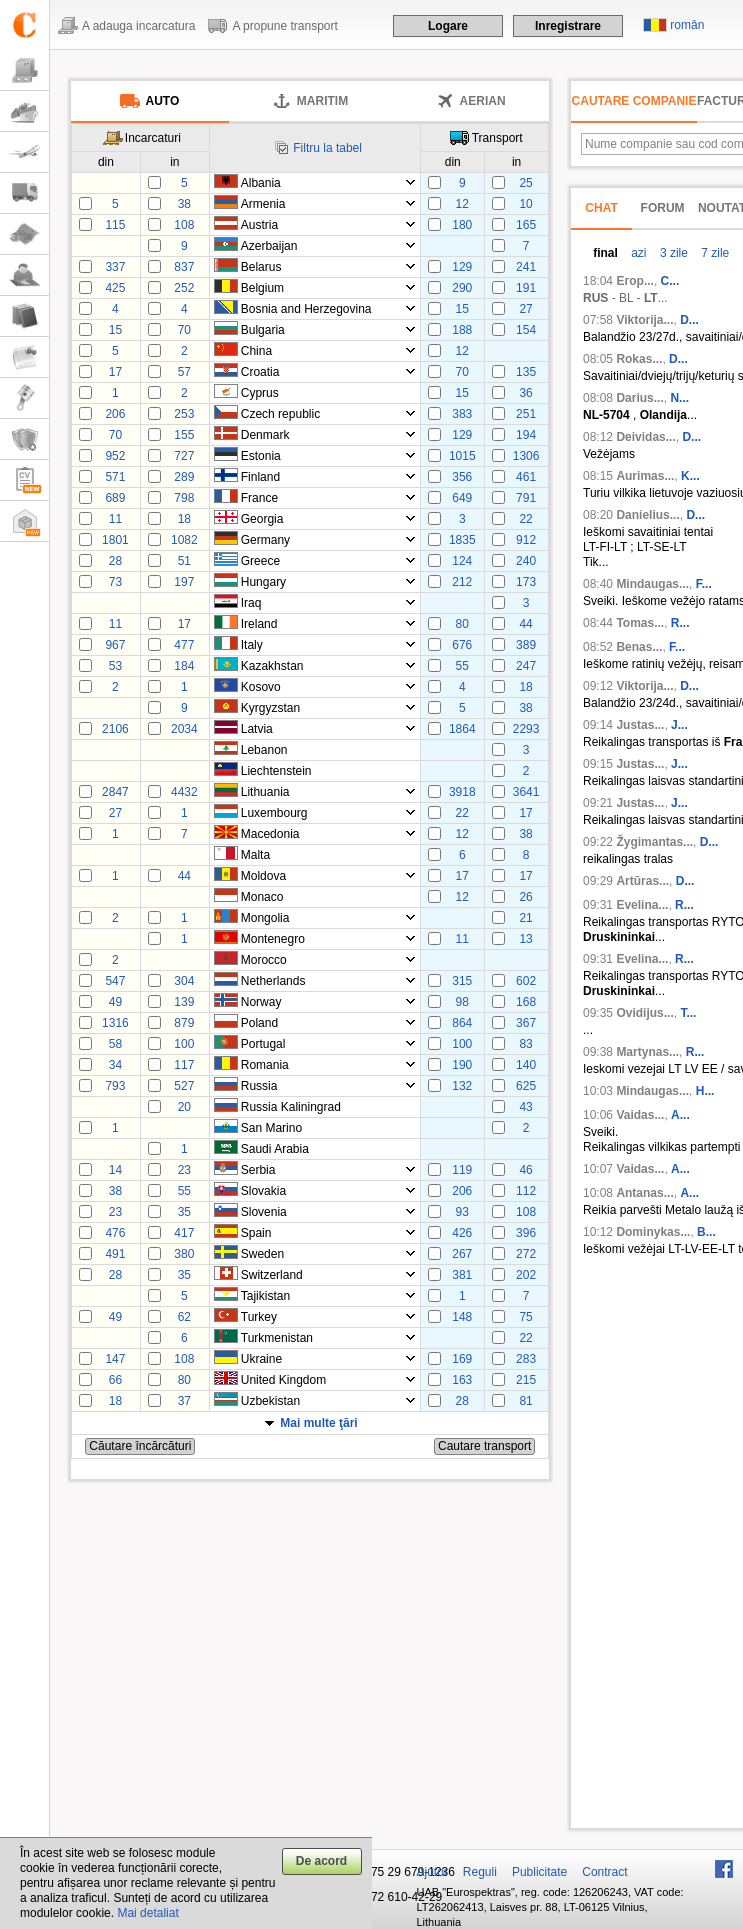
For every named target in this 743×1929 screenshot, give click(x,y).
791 (526, 498)
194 (526, 435)
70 (184, 330)
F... (704, 584)
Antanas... (644, 1193)
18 (184, 519)
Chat (601, 208)
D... (689, 320)
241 (526, 267)
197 (184, 582)
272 (526, 1254)
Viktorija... (644, 320)
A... (680, 1115)
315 (462, 981)
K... (690, 476)
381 (462, 1275)
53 (115, 666)
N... (679, 398)
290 (462, 288)
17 (115, 372)
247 (526, 666)
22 (525, 519)
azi (637, 253)
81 (525, 1401)
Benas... (639, 647)
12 (462, 204)
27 (525, 309)
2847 (115, 792)
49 (115, 1002)
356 (462, 477)
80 (462, 624)
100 (184, 1044)
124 (462, 561)
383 (462, 414)
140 (526, 1065)
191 (526, 288)
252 (184, 288)
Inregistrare (568, 26)
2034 (184, 729)
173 (526, 582)
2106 (115, 729)
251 (526, 414)
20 (184, 1107)
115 (115, 225)
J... (679, 725)
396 (526, 1233)
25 (525, 183)
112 (526, 1191)
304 (184, 981)
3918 (462, 792)
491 (115, 1254)
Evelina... (642, 905)
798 (184, 498)
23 (184, 1170)
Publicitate (539, 1872)
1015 (462, 456)
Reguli (480, 1872)
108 (184, 225)
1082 (184, 540)
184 (184, 666)
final (605, 253)
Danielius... (647, 515)
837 (184, 267)
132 (462, 1086)
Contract (604, 1872)
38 (184, 204)
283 (526, 1359)
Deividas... (645, 437)
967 (115, 645)
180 (462, 225)
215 (526, 1380)
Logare (448, 26)
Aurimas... (645, 476)
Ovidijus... (644, 1013)
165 (526, 225)
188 (462, 330)
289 (184, 477)
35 (184, 1212)
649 (462, 498)
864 (462, 1023)
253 (184, 414)
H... (705, 1091)
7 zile (713, 253)
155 (184, 435)
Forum (663, 208)
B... (706, 1232)
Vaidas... (640, 1115)
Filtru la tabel (327, 148)
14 (115, 1170)
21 (525, 918)
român (687, 25)
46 (525, 1170)
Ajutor (432, 1872)
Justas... (640, 725)
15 (462, 309)
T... (688, 1013)
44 (525, 624)
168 (526, 1002)
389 (526, 645)
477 (184, 645)
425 (115, 288)
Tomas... (640, 623)
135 (526, 372)
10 (525, 204)
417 (184, 1233)
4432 (184, 792)
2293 (526, 729)
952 (115, 456)
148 (462, 1317)
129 (462, 267)
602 (526, 981)
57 (184, 372)
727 (184, 456)
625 (526, 1086)
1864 (462, 729)
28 (115, 561)
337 (115, 267)
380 (184, 1254)
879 (184, 1023)
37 (184, 1401)
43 (525, 1107)
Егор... (635, 281)
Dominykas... (653, 1232)
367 (526, 1023)
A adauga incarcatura (138, 26)
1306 (526, 456)
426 (462, 1233)
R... (680, 623)
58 (115, 1044)
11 (115, 519)
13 (525, 939)
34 (115, 1065)
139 (184, 1002)
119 (462, 1170)
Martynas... (647, 1052)
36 (525, 393)
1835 (462, 540)
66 (115, 1380)
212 (462, 582)
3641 (526, 792)
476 (115, 1233)
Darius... (639, 398)
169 (462, 1359)
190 (462, 1065)
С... (670, 281)
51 (184, 561)
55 (462, 666)
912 (526, 540)
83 (525, 1044)
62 (184, 1317)
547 (115, 981)
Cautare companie (634, 101)
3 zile (672, 253)
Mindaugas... (652, 584)
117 (184, 1065)
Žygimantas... (654, 842)
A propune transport (284, 26)
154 (526, 330)
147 (115, 1359)
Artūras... (642, 881)
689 (115, 498)
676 (462, 645)
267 (462, 1254)
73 (115, 582)
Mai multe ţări (318, 1423)
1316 (115, 1023)
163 (462, 1380)
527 (184, 1086)
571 (115, 477)
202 (526, 1275)
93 (462, 1212)
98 (462, 1002)
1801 (115, 540)
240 (526, 561)
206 (115, 414)
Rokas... (639, 359)
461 (526, 477)
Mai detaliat (147, 1913)
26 (525, 897)
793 (115, 1086)
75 (525, 1317)
